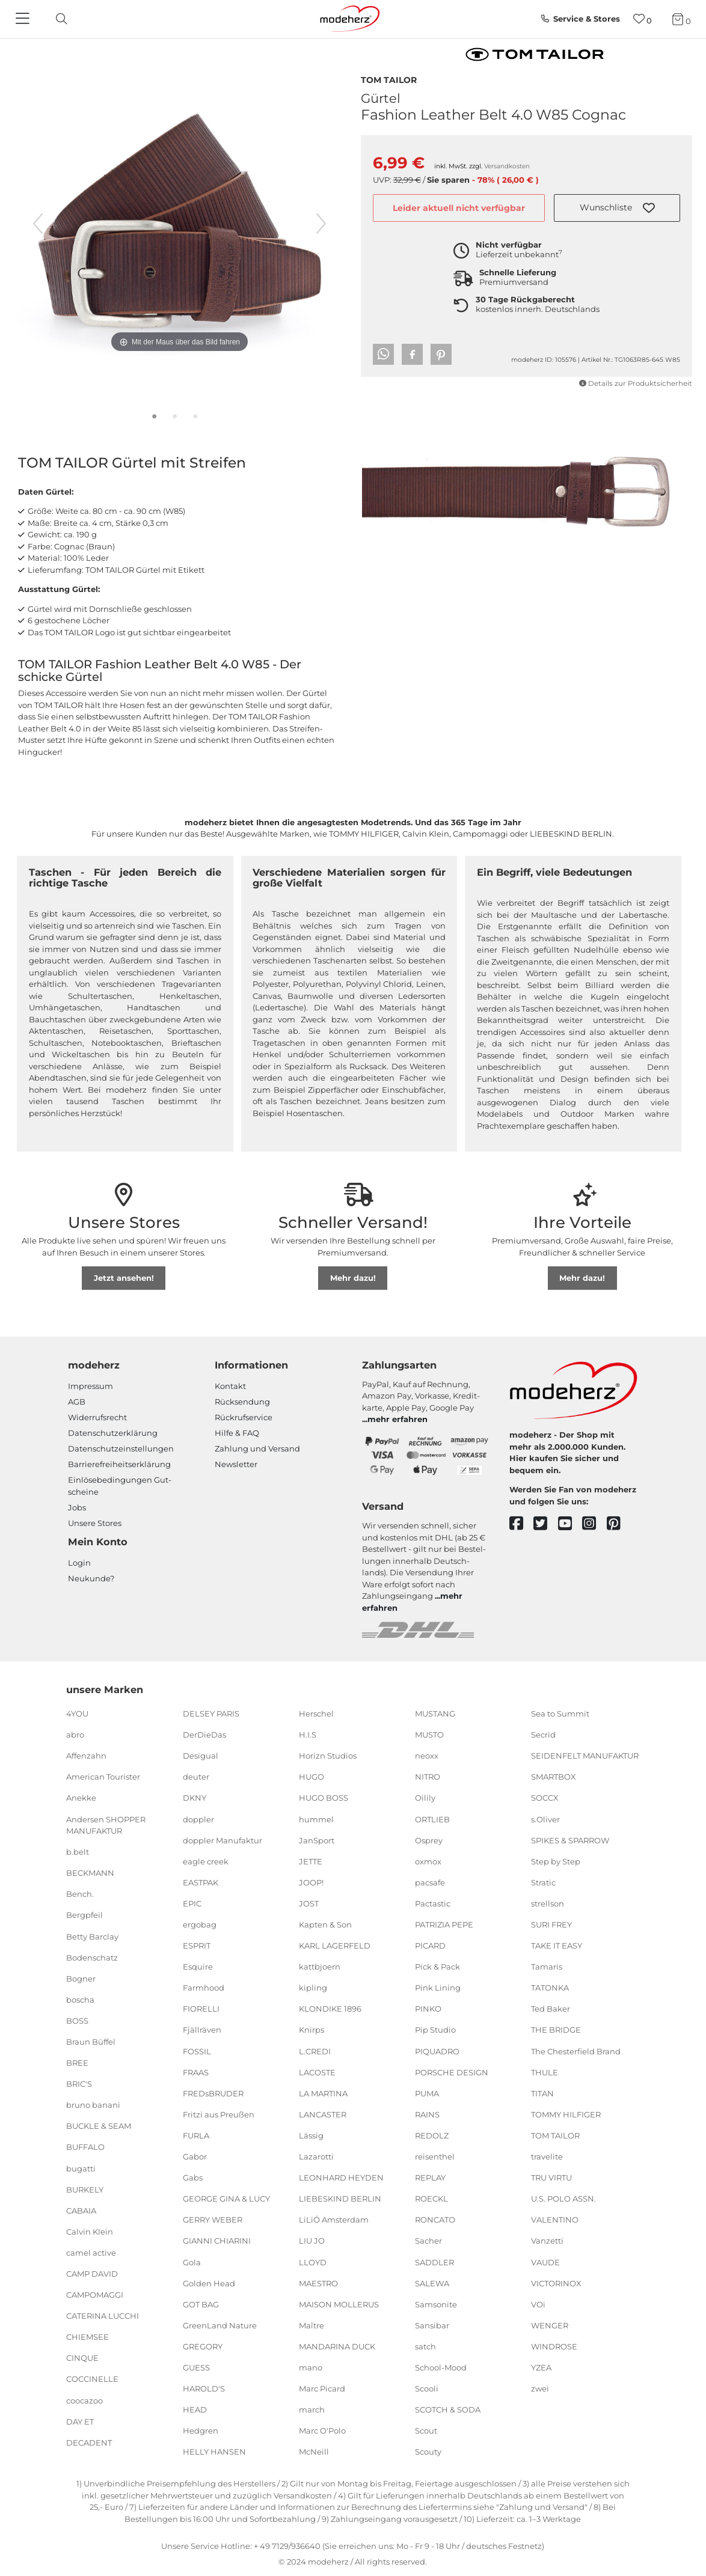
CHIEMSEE (87, 2337)
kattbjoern (319, 1966)
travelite (547, 2156)
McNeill (314, 2451)
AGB (76, 1401)
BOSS (77, 2020)
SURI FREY (551, 1924)
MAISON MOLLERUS (339, 2304)
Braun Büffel (90, 2041)
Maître (311, 2325)
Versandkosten (507, 166)
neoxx (426, 1755)
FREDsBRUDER (213, 2093)
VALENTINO (555, 2219)
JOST (309, 1903)
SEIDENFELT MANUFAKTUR (585, 1755)
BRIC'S (79, 2084)
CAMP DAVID (92, 2273)
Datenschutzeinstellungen (121, 1448)
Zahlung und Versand (257, 1448)
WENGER (549, 2325)
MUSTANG (435, 1713)
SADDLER (434, 2261)
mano (310, 2367)
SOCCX (545, 1797)
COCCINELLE (92, 2379)
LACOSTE (317, 2072)
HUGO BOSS (323, 1797)
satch (425, 2346)
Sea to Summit (560, 1713)
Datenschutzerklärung (113, 1433)
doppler (198, 1819)
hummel (316, 1819)
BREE (77, 2063)
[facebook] (521, 1524)
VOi (538, 2304)
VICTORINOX (556, 2283)
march (312, 2409)
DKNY (194, 1797)
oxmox (428, 1861)
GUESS (196, 2367)
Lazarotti (316, 2156)
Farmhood (203, 1987)
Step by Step (555, 1861)
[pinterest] (619, 1524)
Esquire (198, 1966)
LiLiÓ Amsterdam (334, 2219)
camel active (91, 2252)
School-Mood (441, 2367)
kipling (313, 1987)
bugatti (81, 2168)
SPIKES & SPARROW (570, 1840)
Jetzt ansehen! (124, 1278)
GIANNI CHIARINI (217, 2240)
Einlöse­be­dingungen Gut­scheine (119, 1486)
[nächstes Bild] (321, 224)
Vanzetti (547, 2240)
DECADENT (89, 2442)
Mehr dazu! (353, 1278)
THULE (544, 2072)
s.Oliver (545, 1819)
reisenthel (435, 2156)
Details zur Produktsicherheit (635, 383)
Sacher (428, 2240)
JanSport (316, 1840)
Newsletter (236, 1464)
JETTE (310, 1861)
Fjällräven (202, 2029)
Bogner (81, 1978)
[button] (617, 208)
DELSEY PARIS (211, 1713)
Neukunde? (91, 1578)
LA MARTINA (323, 2093)
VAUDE (545, 2261)
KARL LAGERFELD (334, 1945)
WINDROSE (554, 2346)
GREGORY (203, 2346)
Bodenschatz (92, 1957)
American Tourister (103, 1776)
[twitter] (545, 1524)
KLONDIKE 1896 (330, 2008)
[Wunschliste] (642, 19)
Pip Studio (435, 2029)
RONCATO (435, 2219)
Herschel (316, 1713)
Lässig (311, 2135)
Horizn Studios (328, 1755)
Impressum (90, 1386)
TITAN (542, 2093)
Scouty (428, 2451)
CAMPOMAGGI (94, 2295)
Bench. (80, 1894)
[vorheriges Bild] (38, 224)
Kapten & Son (325, 1924)
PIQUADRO (437, 2051)
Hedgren (200, 2430)
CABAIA (81, 2210)
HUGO (311, 1776)
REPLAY (430, 2177)
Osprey (429, 1840)
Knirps (311, 2029)
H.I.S (307, 1734)
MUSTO (429, 1734)
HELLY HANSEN (214, 2451)
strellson (547, 1903)
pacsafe (430, 1882)
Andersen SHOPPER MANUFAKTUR (106, 1825)
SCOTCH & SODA (447, 2409)
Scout (426, 2430)
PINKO (428, 2008)
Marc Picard (322, 2388)
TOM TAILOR (389, 79)
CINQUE (82, 2358)
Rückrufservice (243, 1417)
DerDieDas (204, 1734)
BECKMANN (90, 1873)
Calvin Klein (89, 2231)
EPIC (192, 1903)
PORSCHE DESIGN (451, 2072)
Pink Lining (438, 1987)
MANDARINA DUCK (337, 2346)
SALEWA (432, 2283)
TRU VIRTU (551, 2177)
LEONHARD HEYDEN (341, 2177)
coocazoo (84, 2400)
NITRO (427, 1776)
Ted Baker (550, 2008)
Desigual (200, 1755)
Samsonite (436, 2304)
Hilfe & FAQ (237, 1433)
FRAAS (196, 2072)
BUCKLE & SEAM (98, 2126)
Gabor (195, 2156)
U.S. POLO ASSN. (563, 2198)
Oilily (425, 1797)
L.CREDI (315, 2051)
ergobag (199, 1924)
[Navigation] (24, 19)
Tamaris (546, 1966)
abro (75, 1734)
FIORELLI (201, 2008)
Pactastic (432, 1903)
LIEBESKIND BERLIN (340, 2198)
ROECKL (431, 2198)
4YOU (77, 1713)
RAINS (427, 2114)
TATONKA (550, 1987)
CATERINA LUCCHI (102, 2316)
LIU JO (312, 2240)
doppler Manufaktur (222, 1840)
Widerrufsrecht (97, 1417)
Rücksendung (242, 1401)
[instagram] (594, 1524)
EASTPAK (200, 1882)
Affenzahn (86, 1755)
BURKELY (84, 2189)
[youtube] (570, 1524)
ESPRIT (196, 1945)
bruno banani (93, 2105)
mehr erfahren (397, 1419)
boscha (80, 1999)
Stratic (543, 1882)
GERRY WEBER (212, 2219)
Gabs (193, 2177)
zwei (540, 2388)
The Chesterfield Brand (576, 2051)
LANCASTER (322, 2114)
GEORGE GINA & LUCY (226, 2198)
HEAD (195, 2409)
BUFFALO (85, 2147)
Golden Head (209, 2283)
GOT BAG (201, 2304)
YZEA (541, 2367)
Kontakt (230, 1386)
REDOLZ (432, 2135)
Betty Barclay (92, 1936)
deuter (196, 1776)
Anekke (81, 1797)
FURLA (196, 2135)
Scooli (426, 2388)
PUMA (427, 2093)
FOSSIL (197, 2051)
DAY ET (80, 2421)
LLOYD (313, 2261)
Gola (192, 2261)
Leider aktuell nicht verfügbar (459, 208)
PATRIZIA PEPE (444, 1924)
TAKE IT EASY (556, 1945)
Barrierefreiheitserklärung (119, 1464)
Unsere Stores (94, 1523)
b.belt (77, 1852)
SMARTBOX (553, 1776)
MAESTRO (318, 2283)
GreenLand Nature (220, 2325)
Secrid (543, 1734)
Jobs (77, 1507)
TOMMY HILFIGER (566, 2114)
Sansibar (432, 2325)
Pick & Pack (437, 1966)
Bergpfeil (84, 1915)
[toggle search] (58, 19)
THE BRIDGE (556, 2029)
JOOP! (311, 1882)
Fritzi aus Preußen (218, 2114)
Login (79, 1562)
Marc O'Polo (322, 2430)
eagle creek (206, 1861)
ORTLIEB (432, 1819)
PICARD (430, 1945)
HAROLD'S (204, 2388)
